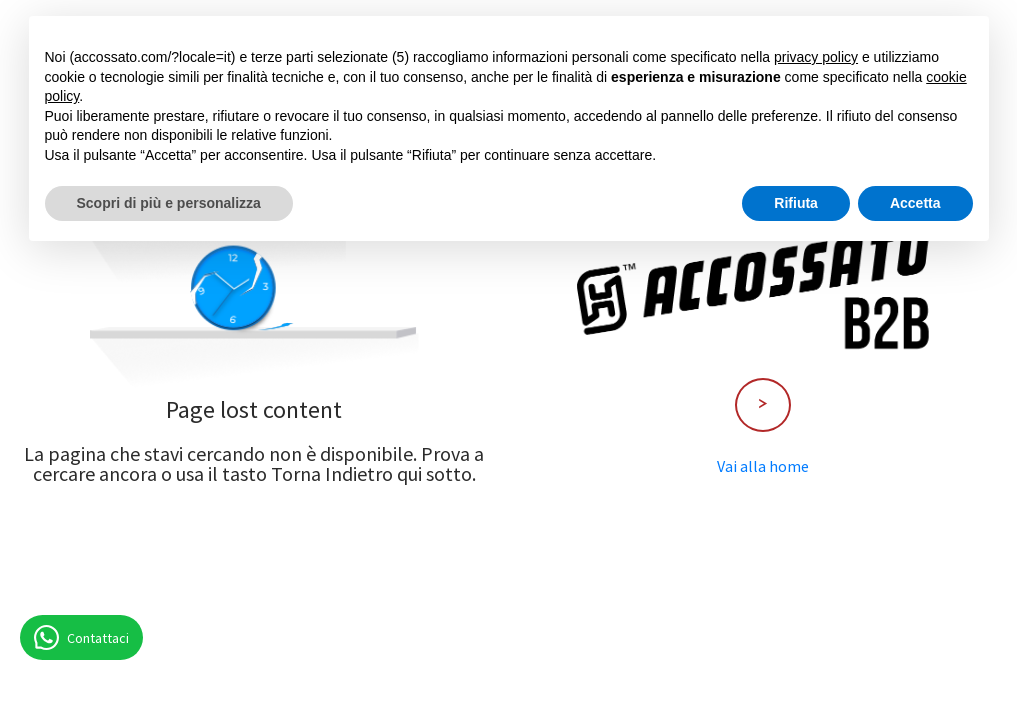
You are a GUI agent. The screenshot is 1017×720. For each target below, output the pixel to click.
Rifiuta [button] (796, 203)
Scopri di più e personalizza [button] (169, 203)
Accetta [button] (915, 203)
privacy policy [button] (816, 57)
